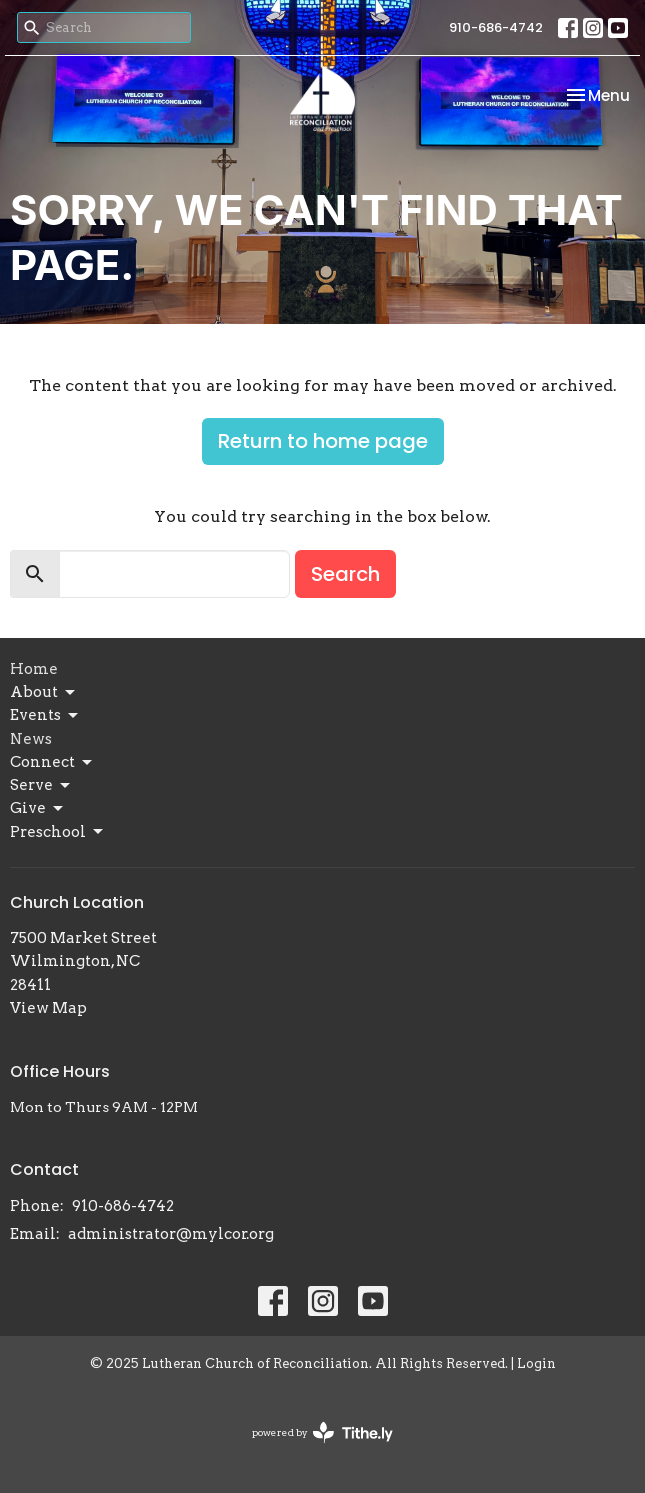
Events (45, 716)
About (44, 693)
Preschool (58, 832)
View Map (48, 1008)
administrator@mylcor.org (171, 1234)
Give (38, 809)
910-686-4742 (496, 27)
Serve (41, 786)
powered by (322, 1432)
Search (345, 574)
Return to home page (323, 441)
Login (536, 1363)
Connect (52, 763)
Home (34, 669)
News (31, 739)
